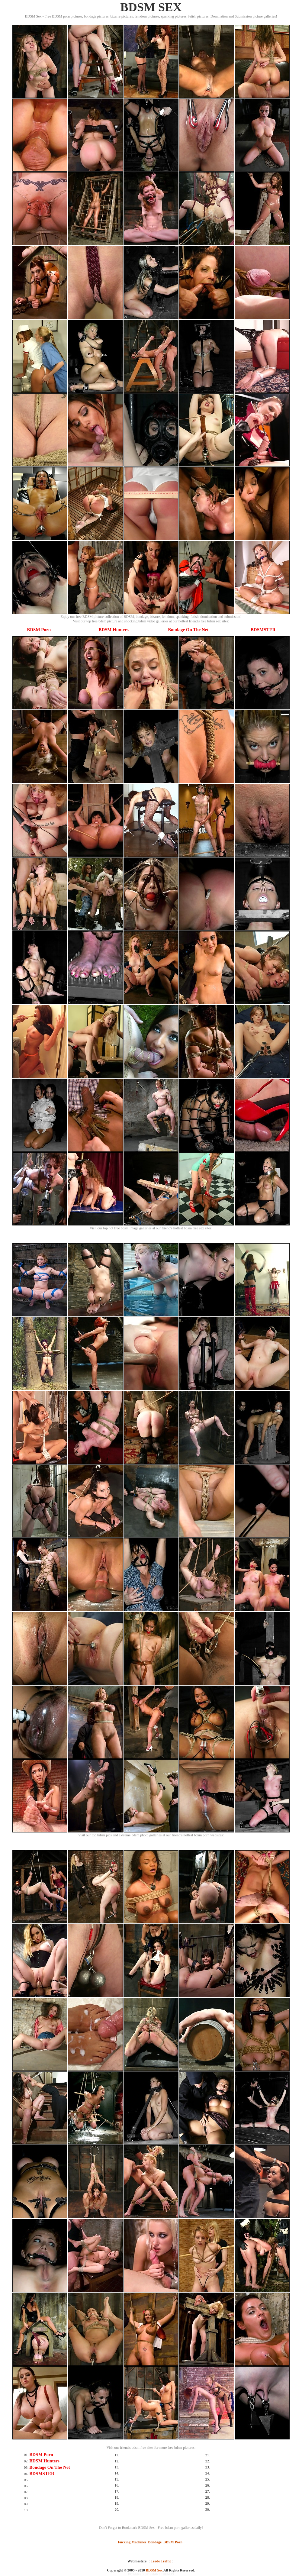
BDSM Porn (39, 629)
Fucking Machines (132, 2542)
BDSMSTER (263, 629)
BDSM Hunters (113, 629)
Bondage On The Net (188, 629)
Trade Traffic (161, 2561)
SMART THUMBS (161, 2574)
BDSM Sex (154, 2570)
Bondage (155, 2542)
